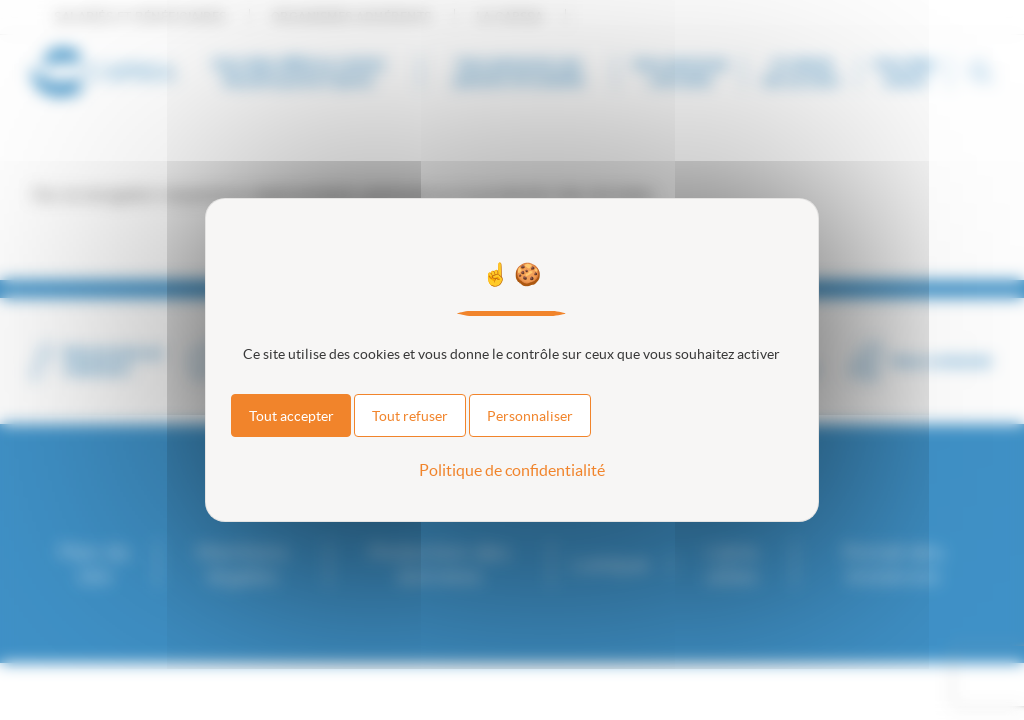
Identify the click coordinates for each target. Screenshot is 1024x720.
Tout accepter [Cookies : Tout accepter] (291, 416)
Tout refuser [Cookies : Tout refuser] (410, 416)
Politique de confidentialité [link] (512, 470)
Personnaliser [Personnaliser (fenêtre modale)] (530, 416)
